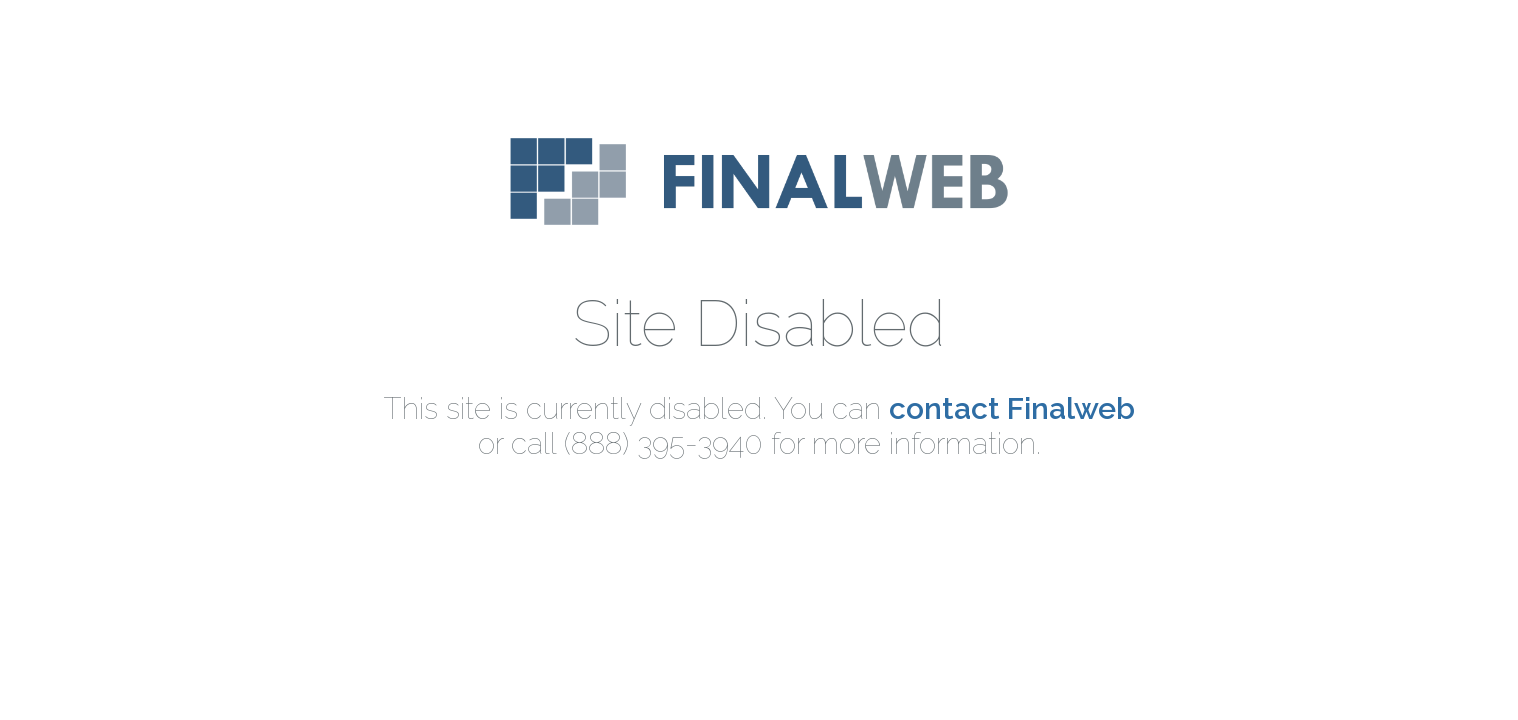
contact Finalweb (1012, 408)
